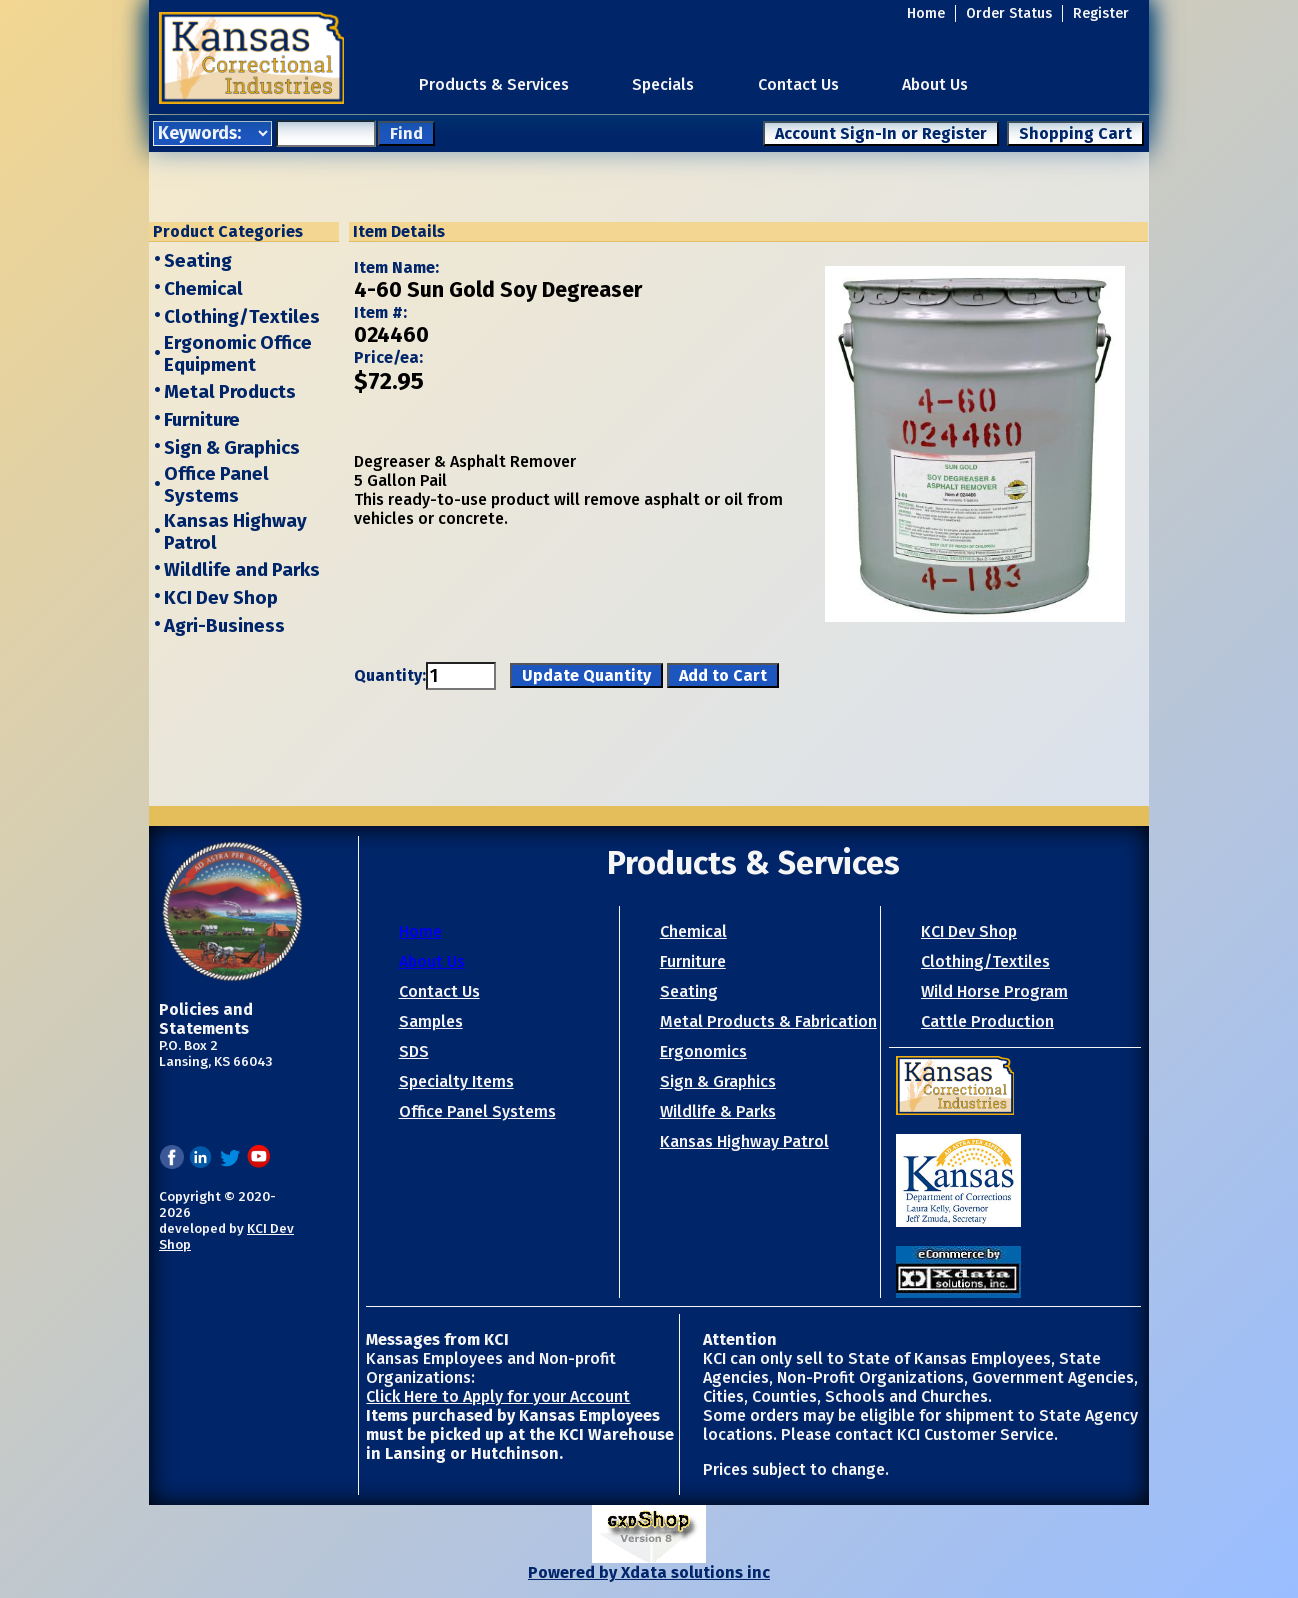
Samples (431, 1021)
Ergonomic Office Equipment (238, 354)
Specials (663, 84)
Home (926, 13)
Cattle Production (987, 1021)
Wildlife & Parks (718, 1111)
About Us (935, 84)
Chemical (203, 289)
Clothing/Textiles (242, 317)
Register (1101, 13)
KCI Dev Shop (221, 598)
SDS (414, 1051)
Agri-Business (224, 626)
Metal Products (230, 392)
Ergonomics (703, 1051)
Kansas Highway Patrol (744, 1141)
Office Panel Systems (216, 485)
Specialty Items (456, 1081)
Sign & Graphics (232, 448)
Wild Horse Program (994, 991)
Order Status (1009, 13)
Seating (198, 261)
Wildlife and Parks (242, 570)
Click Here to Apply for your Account (498, 1396)
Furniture (202, 420)
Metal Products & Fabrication (768, 1021)
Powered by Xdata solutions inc (649, 1572)
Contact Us (798, 84)
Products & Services (494, 84)
